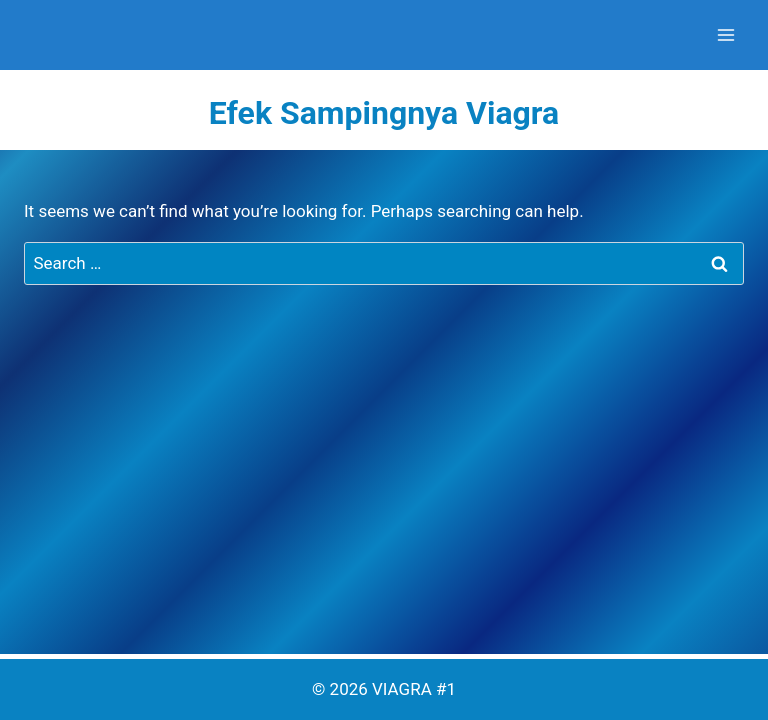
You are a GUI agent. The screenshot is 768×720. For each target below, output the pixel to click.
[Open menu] (725, 34)
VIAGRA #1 (414, 689)
